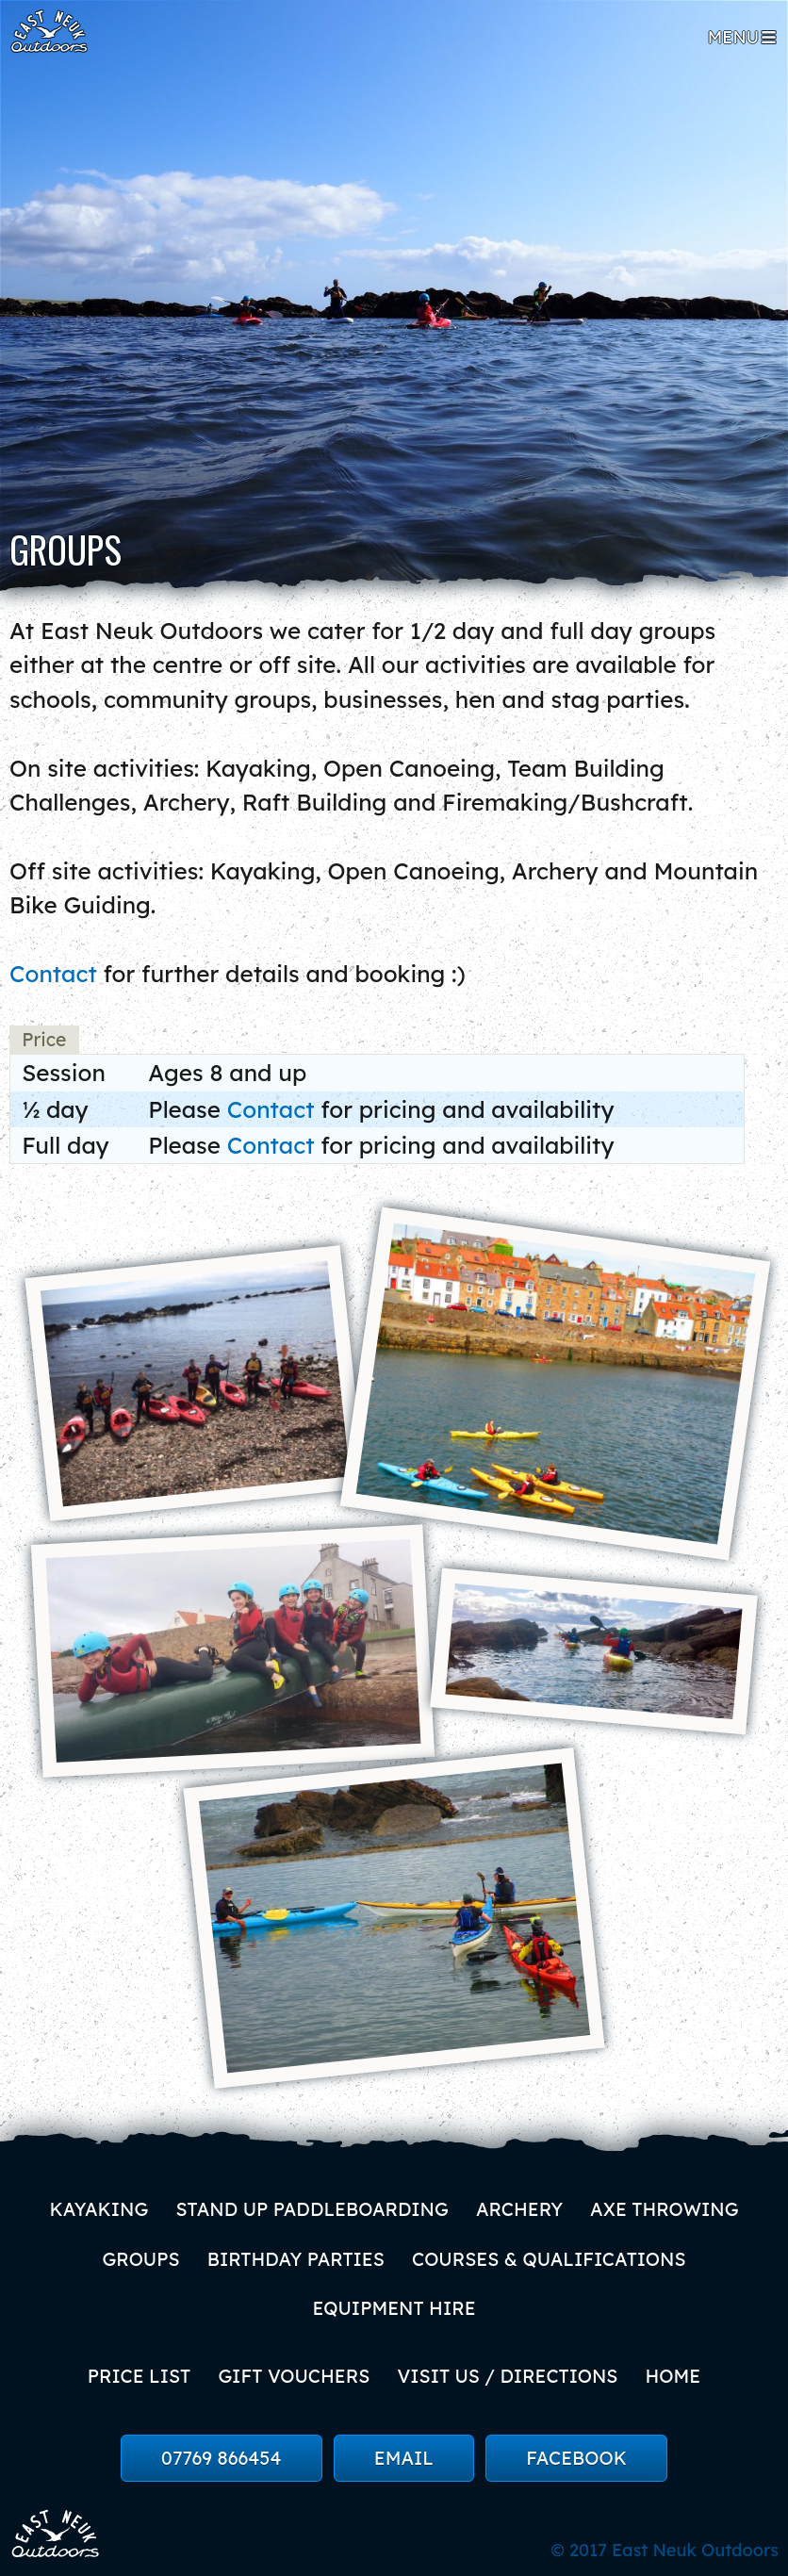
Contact (53, 974)
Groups (141, 2259)
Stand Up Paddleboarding (311, 2209)
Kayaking (98, 2209)
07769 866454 (221, 2458)
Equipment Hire (393, 2308)
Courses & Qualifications (548, 2259)
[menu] (743, 37)
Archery (519, 2209)
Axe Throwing (664, 2209)
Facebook (576, 2458)
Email (404, 2458)
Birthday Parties (296, 2259)
